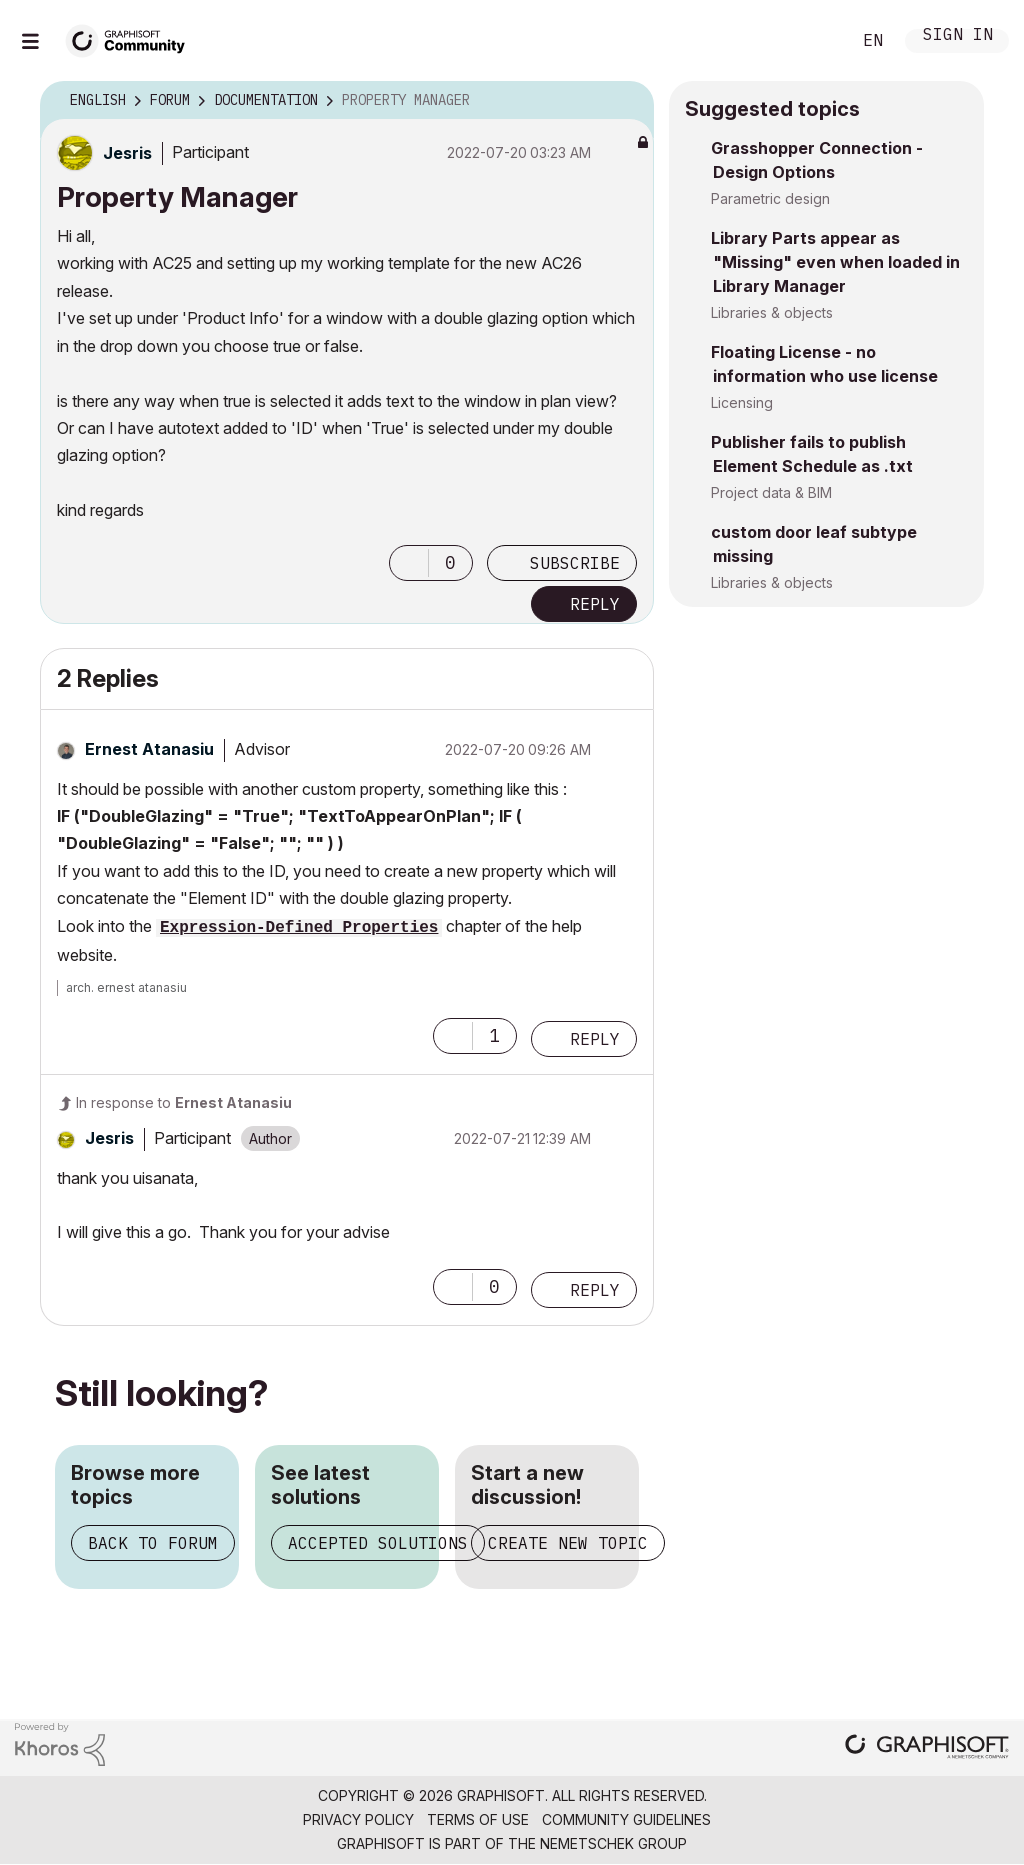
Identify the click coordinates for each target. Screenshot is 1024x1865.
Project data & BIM (771, 492)
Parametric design (770, 198)
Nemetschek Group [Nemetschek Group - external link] (613, 1843)
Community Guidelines (626, 1819)
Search (813, 41)
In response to (184, 1102)
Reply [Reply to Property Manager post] (595, 604)
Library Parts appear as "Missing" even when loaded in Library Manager (835, 262)
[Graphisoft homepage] (927, 1748)
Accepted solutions (378, 1543)
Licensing (742, 402)
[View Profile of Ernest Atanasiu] (149, 749)
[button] (409, 563)
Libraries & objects (772, 312)
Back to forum (153, 1543)
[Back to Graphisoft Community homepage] (132, 38)
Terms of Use (478, 1819)
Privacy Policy (358, 1819)
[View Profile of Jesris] (127, 153)
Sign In (958, 36)
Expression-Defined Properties (299, 928)
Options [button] (626, 101)
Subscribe (575, 563)
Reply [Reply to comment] (595, 1039)
